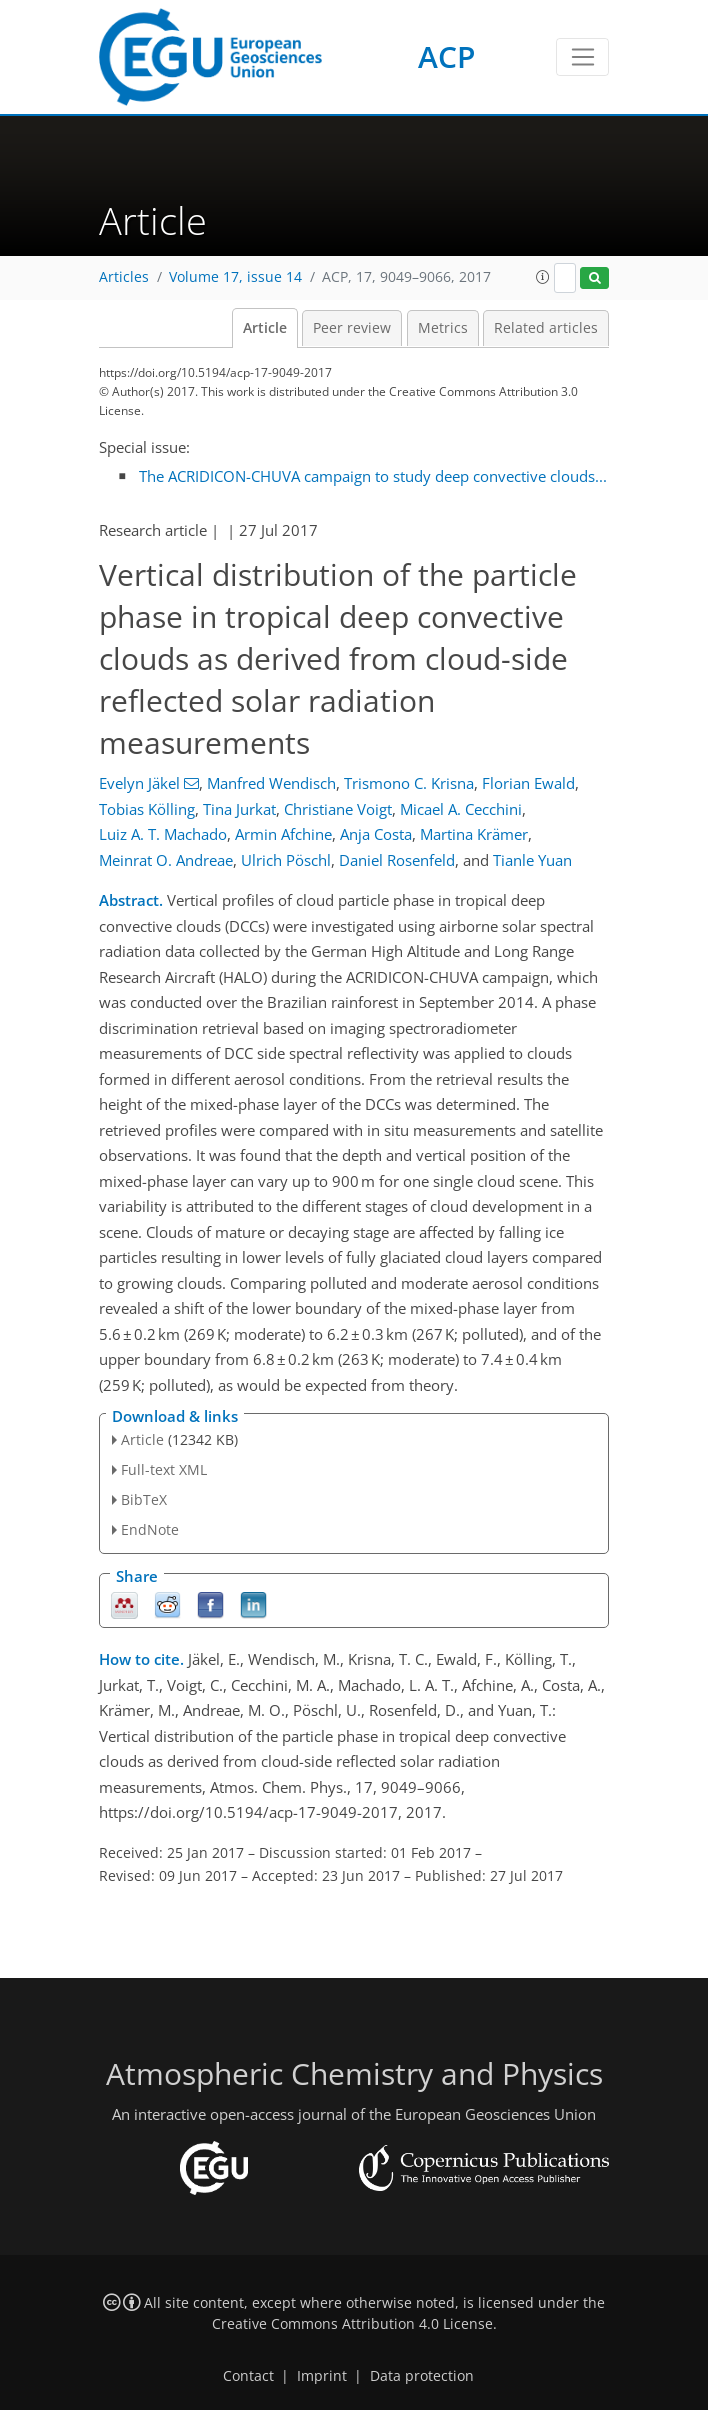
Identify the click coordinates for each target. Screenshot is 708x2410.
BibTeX (144, 1499)
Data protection (422, 2376)
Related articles (546, 328)
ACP (446, 56)
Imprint (322, 2376)
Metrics (443, 328)
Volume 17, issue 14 (235, 277)
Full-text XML (164, 1469)
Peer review (352, 328)
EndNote (150, 1529)
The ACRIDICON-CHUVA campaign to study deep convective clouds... (373, 476)
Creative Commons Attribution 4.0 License (352, 2324)
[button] (543, 277)
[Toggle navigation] (582, 57)
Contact (248, 2376)
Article (265, 328)
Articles (124, 277)
